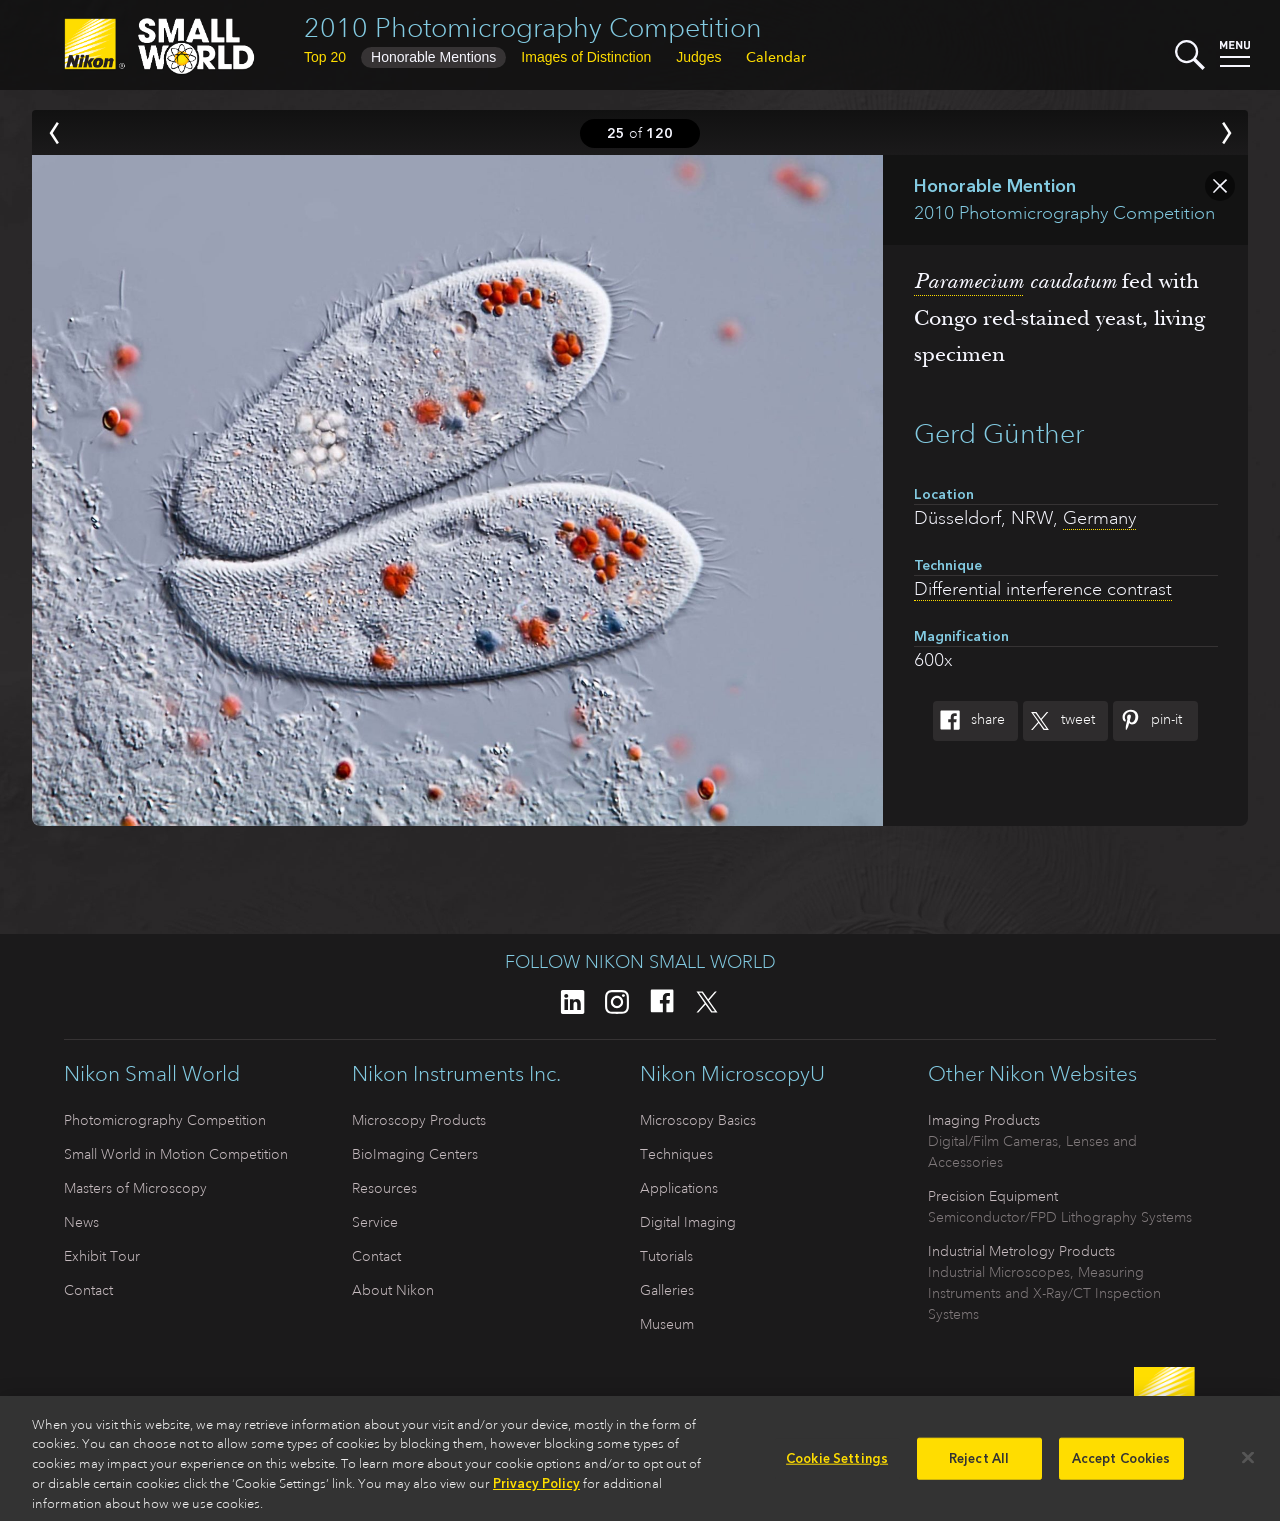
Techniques (676, 1154)
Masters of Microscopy (135, 1188)
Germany (1099, 518)
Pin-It (1147, 721)
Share (969, 721)
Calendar (776, 57)
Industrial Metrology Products (1021, 1251)
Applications (679, 1188)
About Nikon (393, 1290)
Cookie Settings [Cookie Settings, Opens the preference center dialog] (837, 1465)
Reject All (979, 1465)
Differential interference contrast (1043, 589)
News (81, 1222)
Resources (384, 1188)
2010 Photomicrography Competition (533, 27)
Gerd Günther (999, 433)
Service (375, 1222)
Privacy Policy (536, 1490)
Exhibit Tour (102, 1256)
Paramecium (968, 281)
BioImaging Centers (415, 1154)
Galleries (667, 1290)
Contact (88, 1290)
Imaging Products (984, 1120)
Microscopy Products (419, 1120)
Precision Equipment (993, 1196)
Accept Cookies (1121, 1465)
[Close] (1248, 1465)
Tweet (1059, 721)
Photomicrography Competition (165, 1120)
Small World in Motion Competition (176, 1154)
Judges (698, 57)
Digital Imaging (688, 1222)
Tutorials (666, 1256)
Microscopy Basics (698, 1120)
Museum (667, 1324)
